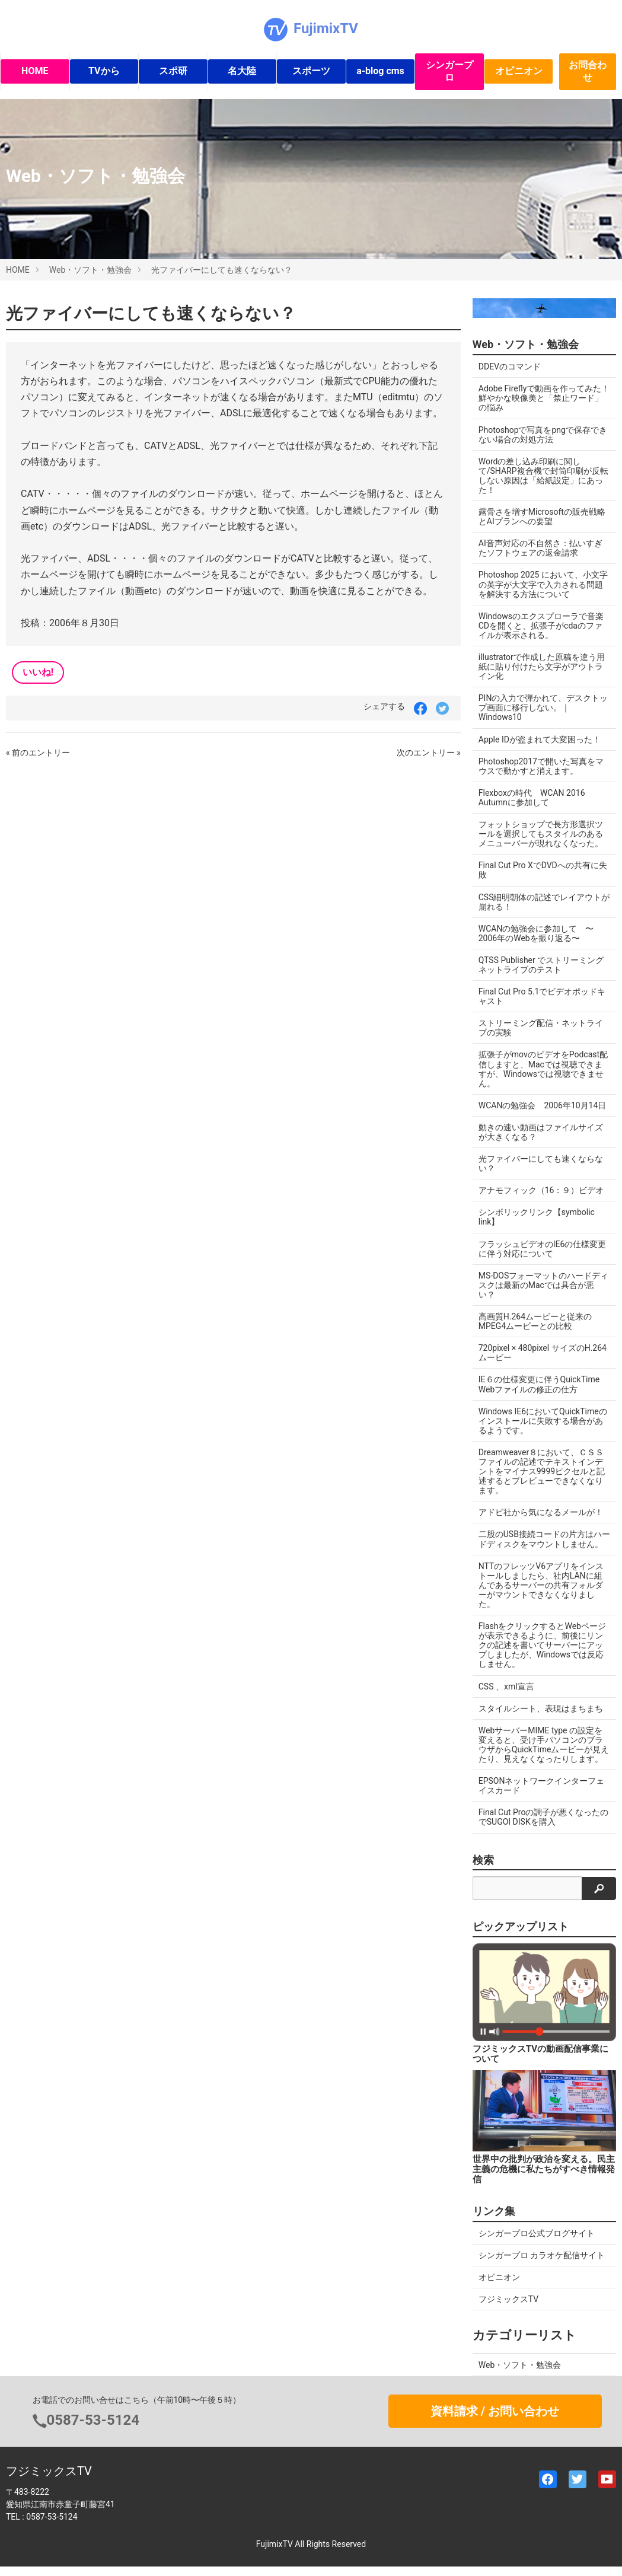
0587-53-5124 (93, 2420)
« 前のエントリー (38, 752)
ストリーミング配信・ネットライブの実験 (541, 1027)
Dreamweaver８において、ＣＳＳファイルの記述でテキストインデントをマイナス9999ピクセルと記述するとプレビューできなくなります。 (542, 1471)
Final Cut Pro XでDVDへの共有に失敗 (543, 869)
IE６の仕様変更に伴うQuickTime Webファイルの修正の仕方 (539, 1384)
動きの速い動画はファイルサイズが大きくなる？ (541, 1132)
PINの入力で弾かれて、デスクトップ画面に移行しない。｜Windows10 (543, 707)
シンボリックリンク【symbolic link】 (537, 1216)
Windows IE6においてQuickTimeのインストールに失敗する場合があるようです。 (543, 1421)
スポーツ (311, 70)
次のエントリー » (429, 752)
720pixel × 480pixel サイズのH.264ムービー (543, 1352)
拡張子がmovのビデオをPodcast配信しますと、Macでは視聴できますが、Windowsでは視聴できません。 (543, 1069)
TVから (104, 70)
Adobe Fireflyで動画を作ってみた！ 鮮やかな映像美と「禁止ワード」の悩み (544, 398)
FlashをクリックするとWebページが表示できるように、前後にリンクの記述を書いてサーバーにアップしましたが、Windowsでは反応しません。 (542, 1645)
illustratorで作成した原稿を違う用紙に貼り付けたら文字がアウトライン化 (542, 666)
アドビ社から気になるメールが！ (541, 1512)
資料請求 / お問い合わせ (494, 2411)
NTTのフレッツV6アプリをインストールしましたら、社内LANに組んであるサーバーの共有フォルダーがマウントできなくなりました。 (541, 1585)
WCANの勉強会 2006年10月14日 (543, 1105)
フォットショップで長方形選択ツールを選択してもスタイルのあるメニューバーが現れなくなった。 (541, 834)
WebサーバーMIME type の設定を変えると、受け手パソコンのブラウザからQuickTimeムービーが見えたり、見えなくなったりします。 (544, 1745)
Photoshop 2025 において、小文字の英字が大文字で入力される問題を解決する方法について (543, 584)
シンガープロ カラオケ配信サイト (542, 2255)
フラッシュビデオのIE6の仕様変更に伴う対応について (543, 1248)
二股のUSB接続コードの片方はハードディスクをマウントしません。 (544, 1538)
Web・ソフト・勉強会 (90, 270)
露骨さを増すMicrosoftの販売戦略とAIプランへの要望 (542, 516)
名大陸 (242, 70)
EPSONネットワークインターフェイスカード (542, 1785)
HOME (34, 70)
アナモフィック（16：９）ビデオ (541, 1190)
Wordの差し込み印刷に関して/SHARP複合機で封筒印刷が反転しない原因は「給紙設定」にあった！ (543, 476)
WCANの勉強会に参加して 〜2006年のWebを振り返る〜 (536, 933)
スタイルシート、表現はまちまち (541, 1708)
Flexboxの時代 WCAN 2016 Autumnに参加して (532, 797)
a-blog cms (380, 70)
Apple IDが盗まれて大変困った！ (540, 739)
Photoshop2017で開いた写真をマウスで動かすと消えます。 (541, 766)
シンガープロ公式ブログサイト (537, 2233)
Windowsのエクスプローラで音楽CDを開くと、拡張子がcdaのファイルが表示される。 (541, 625)
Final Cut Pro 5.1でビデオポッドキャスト (542, 996)
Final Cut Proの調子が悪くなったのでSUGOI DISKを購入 (544, 1816)
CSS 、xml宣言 (506, 1686)
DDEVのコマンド (510, 366)
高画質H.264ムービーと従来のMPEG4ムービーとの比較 (535, 1321)
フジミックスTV (508, 2299)
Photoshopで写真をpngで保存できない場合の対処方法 (543, 434)
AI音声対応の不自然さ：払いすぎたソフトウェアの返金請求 (540, 547)
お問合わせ (588, 71)
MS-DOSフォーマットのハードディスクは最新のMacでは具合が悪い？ (544, 1285)
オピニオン (519, 70)
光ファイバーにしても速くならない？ (221, 270)
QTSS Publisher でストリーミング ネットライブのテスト (545, 964)
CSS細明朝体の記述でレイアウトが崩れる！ (544, 901)
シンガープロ (449, 71)
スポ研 (173, 70)
